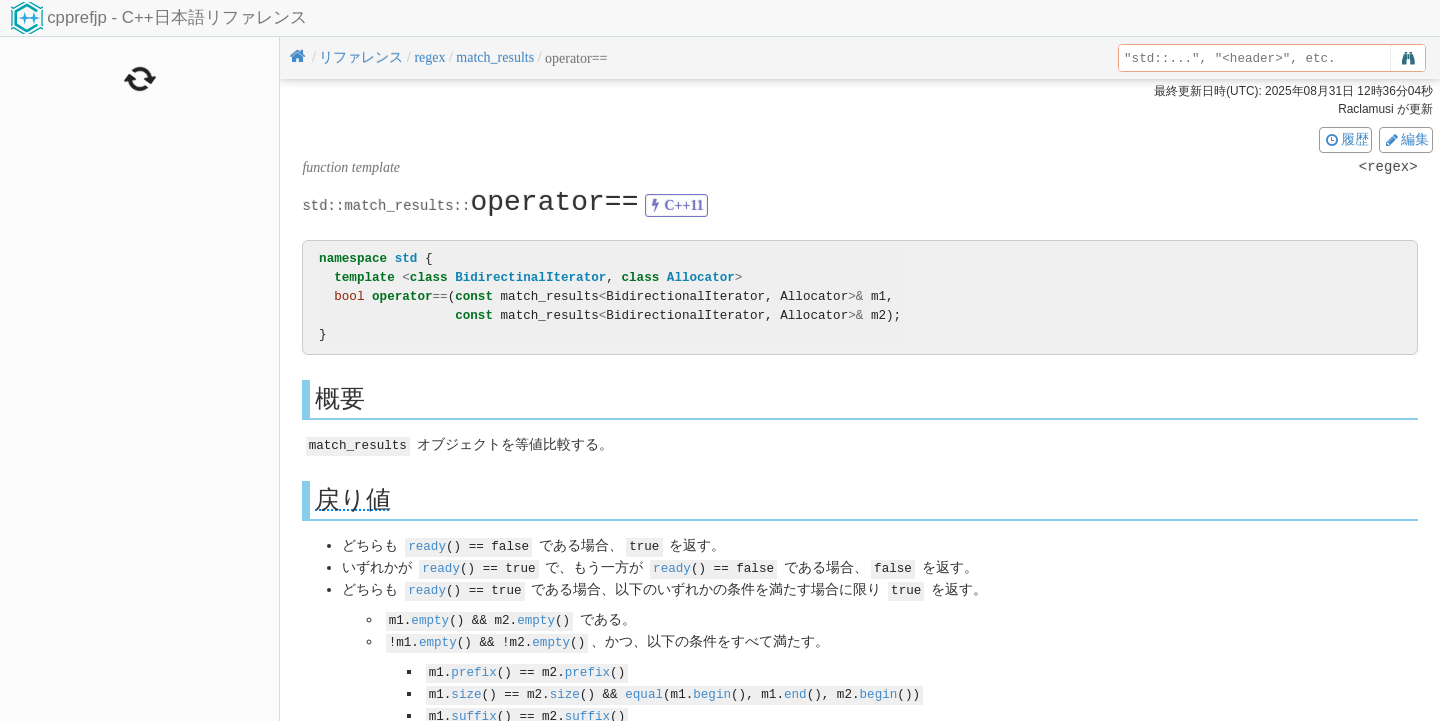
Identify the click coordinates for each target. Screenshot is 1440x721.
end (795, 687)
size (466, 687)
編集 (1406, 139)
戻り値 (353, 498)
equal (644, 687)
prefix (473, 666)
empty (430, 615)
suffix (473, 708)
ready (427, 544)
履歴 (1346, 139)
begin (712, 687)
